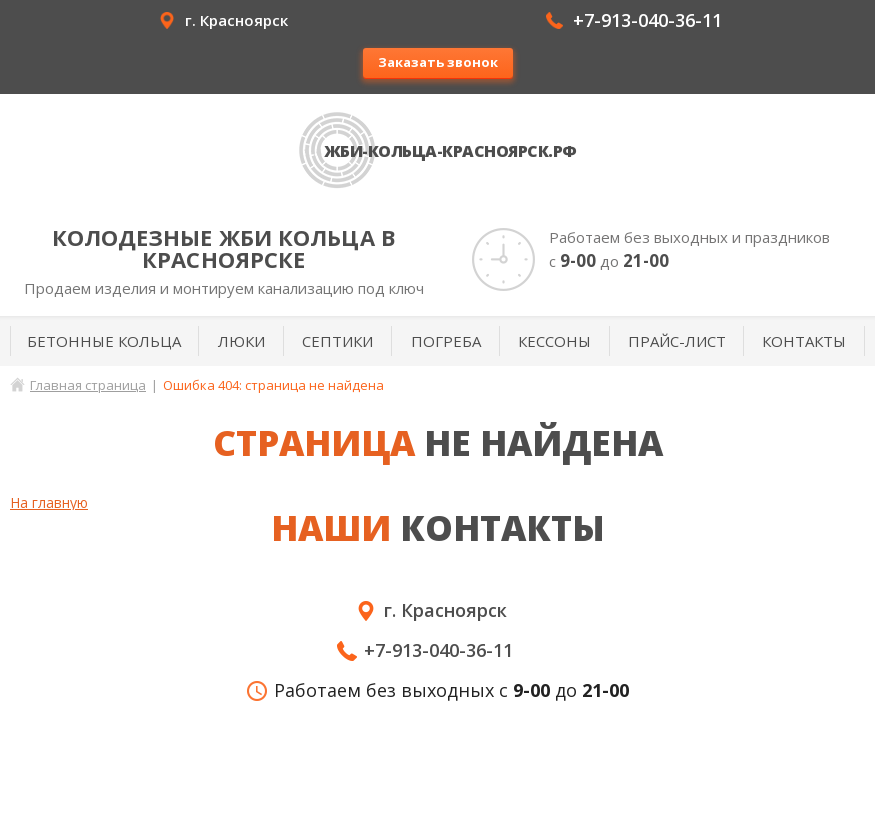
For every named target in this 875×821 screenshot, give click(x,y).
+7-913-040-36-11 (647, 20)
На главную (49, 502)
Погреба (446, 341)
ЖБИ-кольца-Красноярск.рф (450, 151)
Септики (337, 341)
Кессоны (554, 341)
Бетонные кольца (104, 341)
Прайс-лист (677, 341)
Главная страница (88, 385)
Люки (241, 341)
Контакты (804, 341)
